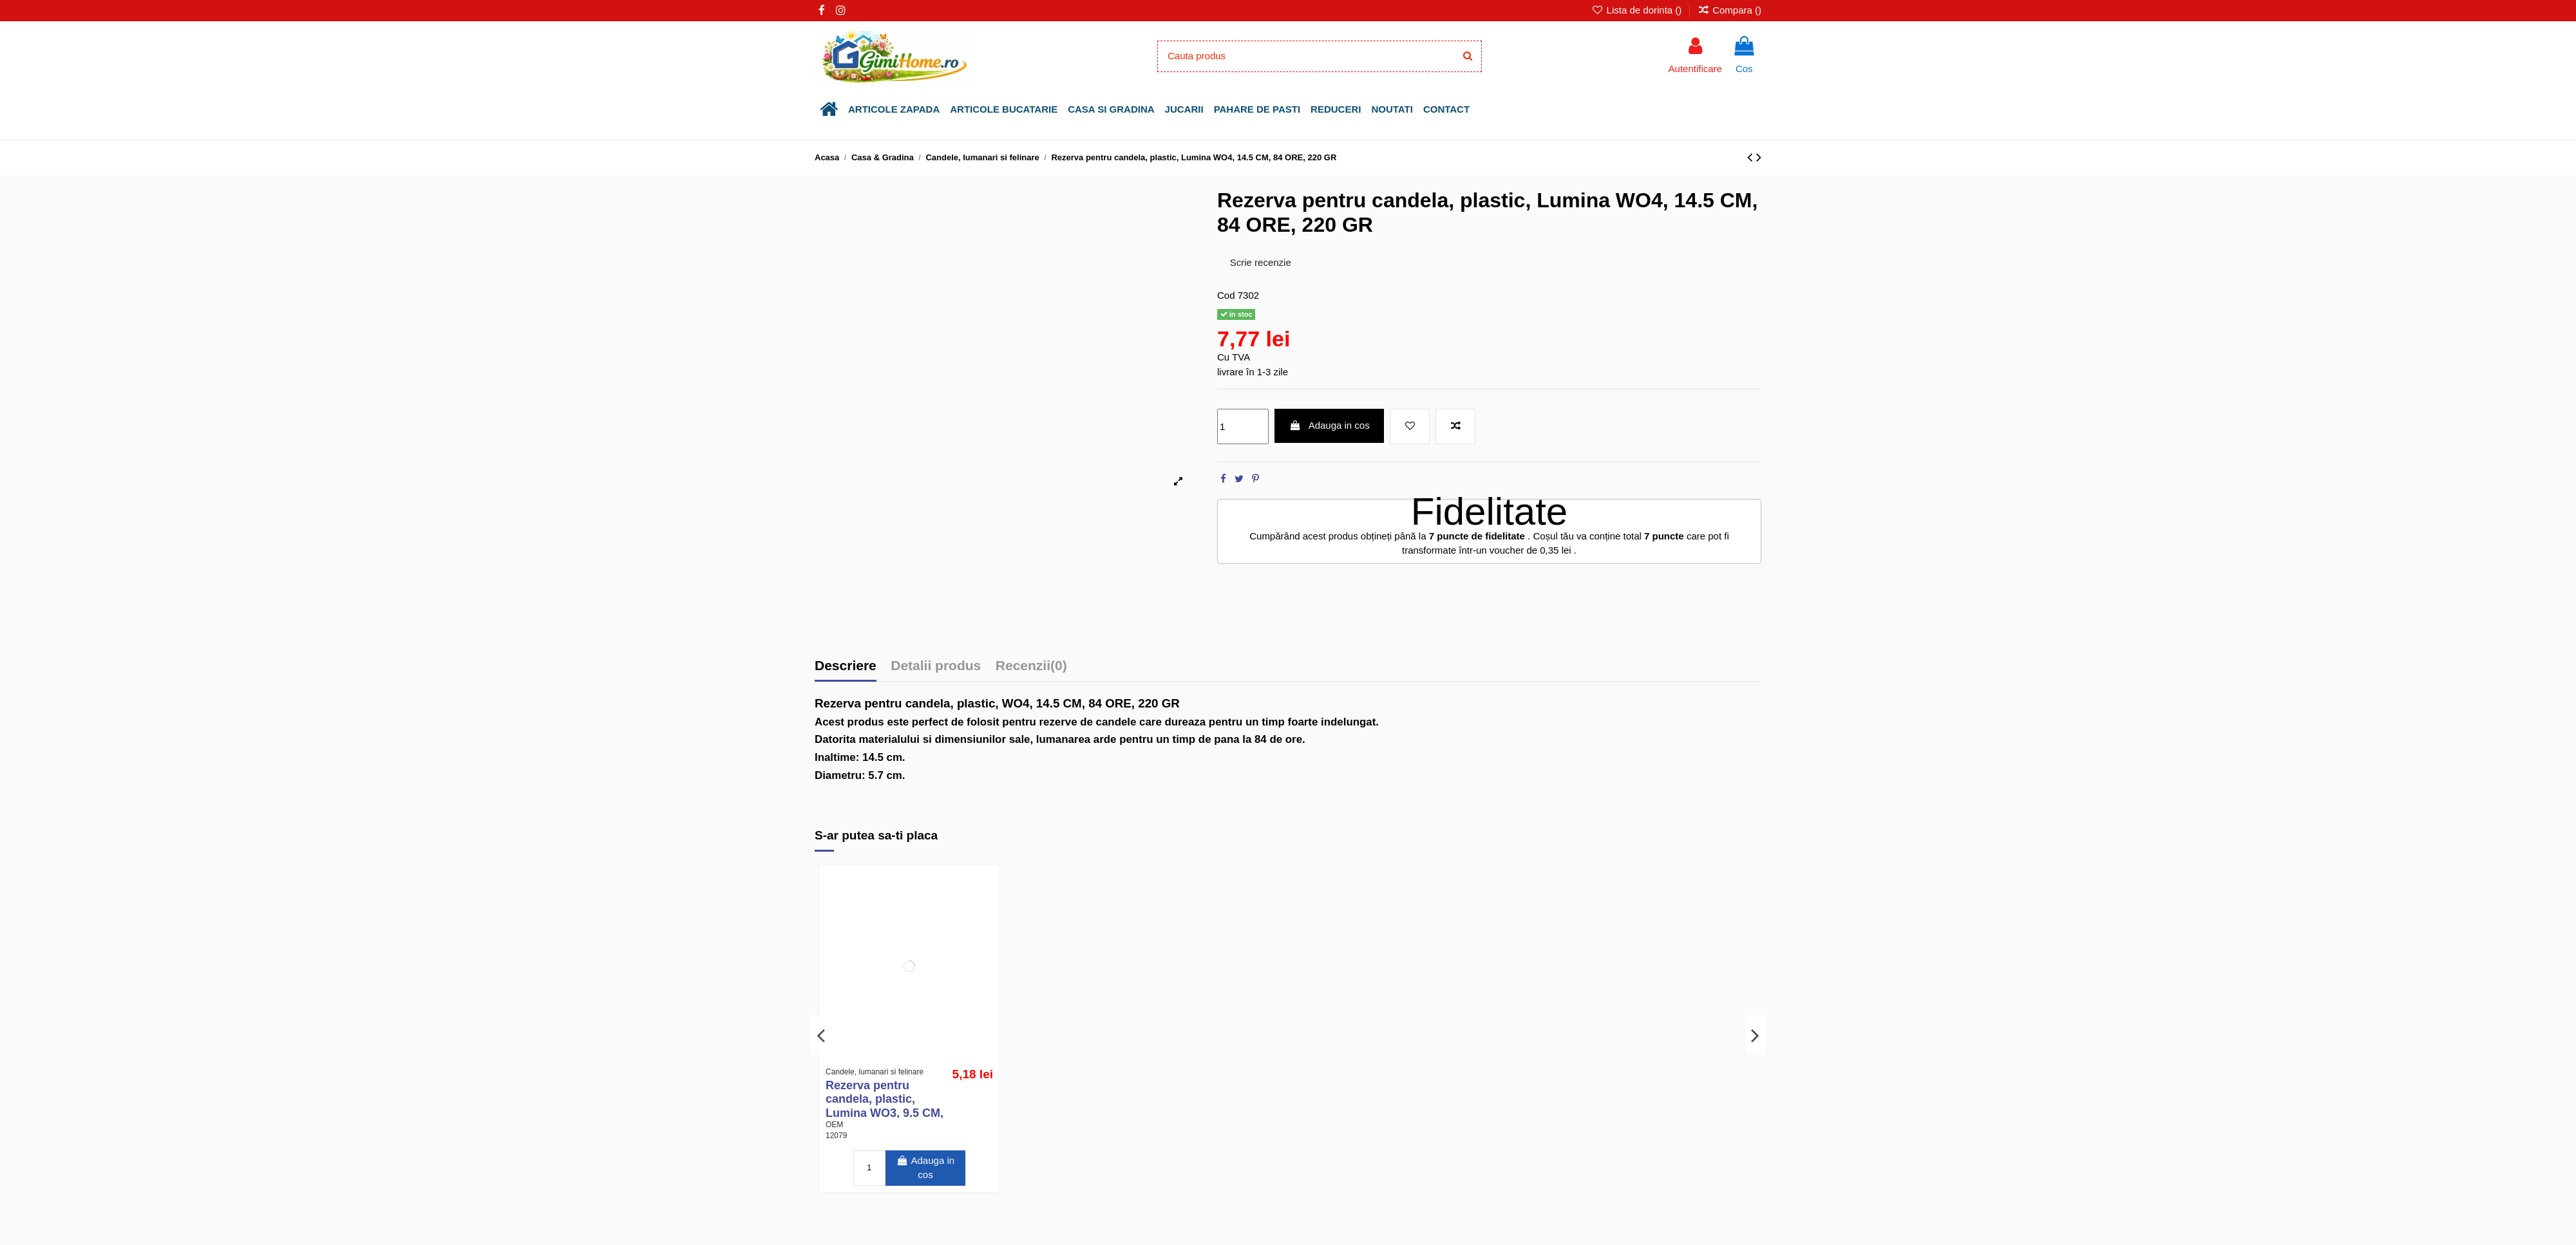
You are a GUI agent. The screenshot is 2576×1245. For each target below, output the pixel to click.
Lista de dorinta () (1637, 10)
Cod (1226, 295)
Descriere (845, 666)
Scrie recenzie (1260, 262)
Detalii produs (936, 666)
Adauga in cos (1329, 425)
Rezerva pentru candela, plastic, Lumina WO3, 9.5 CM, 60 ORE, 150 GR (884, 1106)
